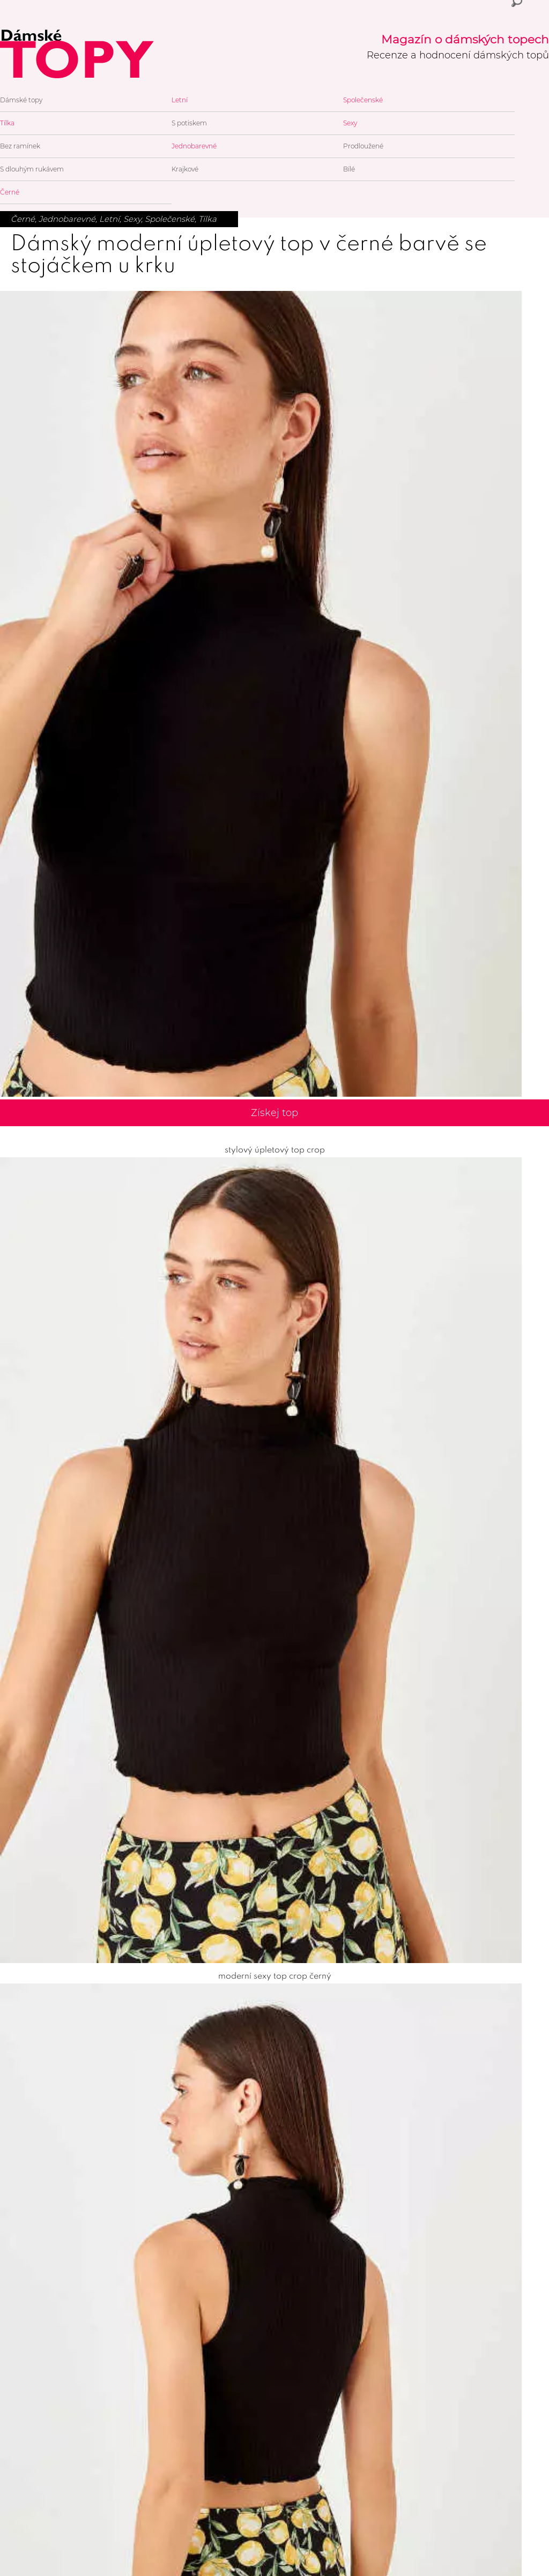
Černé (9, 192)
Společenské (363, 100)
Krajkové (185, 169)
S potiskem (189, 123)
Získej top (274, 1113)
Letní (180, 100)
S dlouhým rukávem (32, 169)
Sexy (350, 123)
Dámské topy (21, 100)
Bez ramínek (20, 146)
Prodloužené (363, 146)
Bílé (349, 169)
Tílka (7, 123)
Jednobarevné (194, 146)
